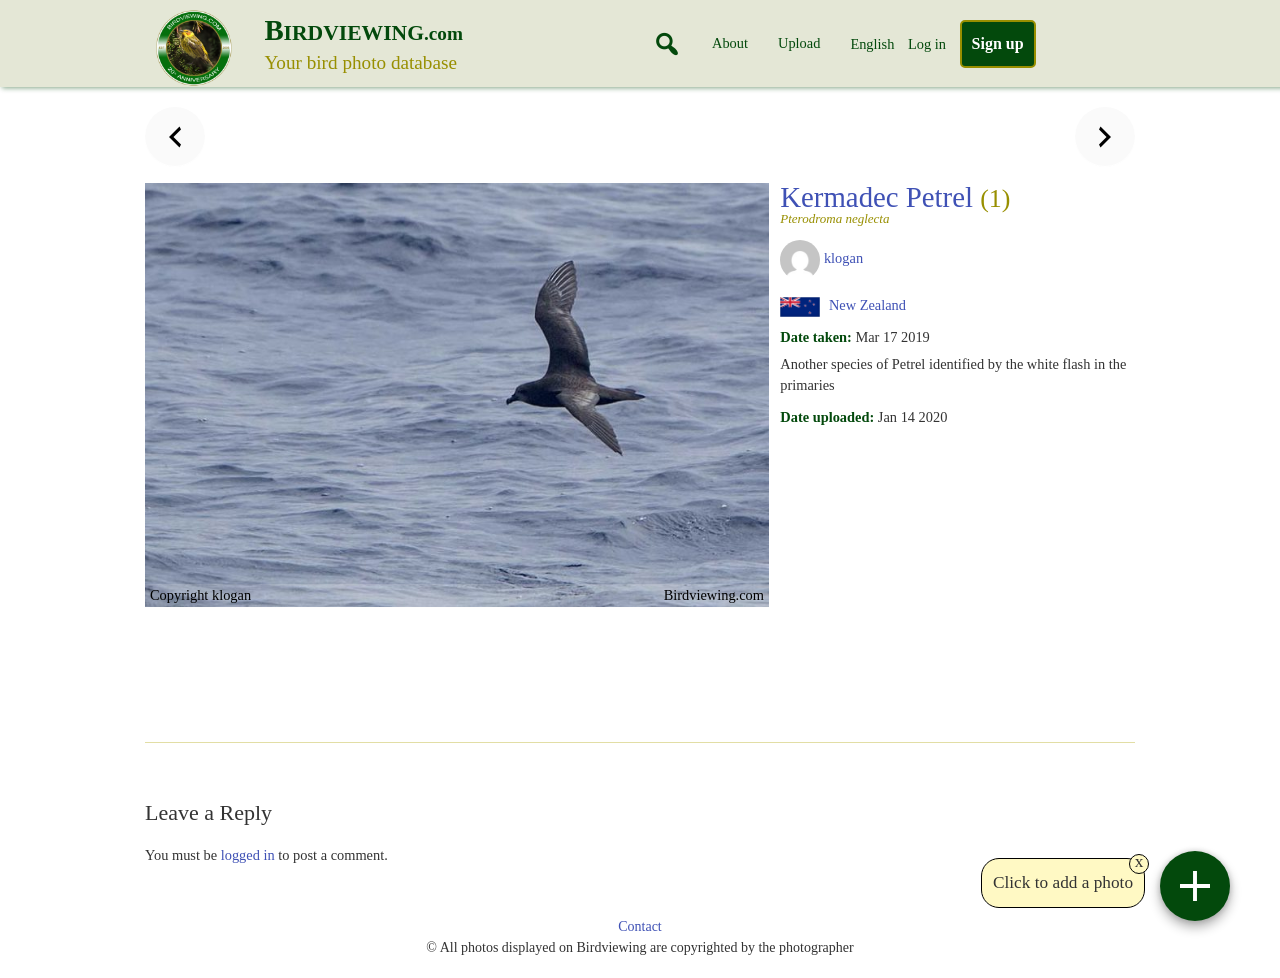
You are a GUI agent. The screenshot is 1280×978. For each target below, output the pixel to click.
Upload (799, 43)
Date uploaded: (827, 417)
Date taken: (816, 337)
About (730, 43)
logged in (248, 855)
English (872, 44)
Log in (927, 44)
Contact (640, 926)
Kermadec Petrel (951, 203)
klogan (843, 258)
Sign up (998, 43)
